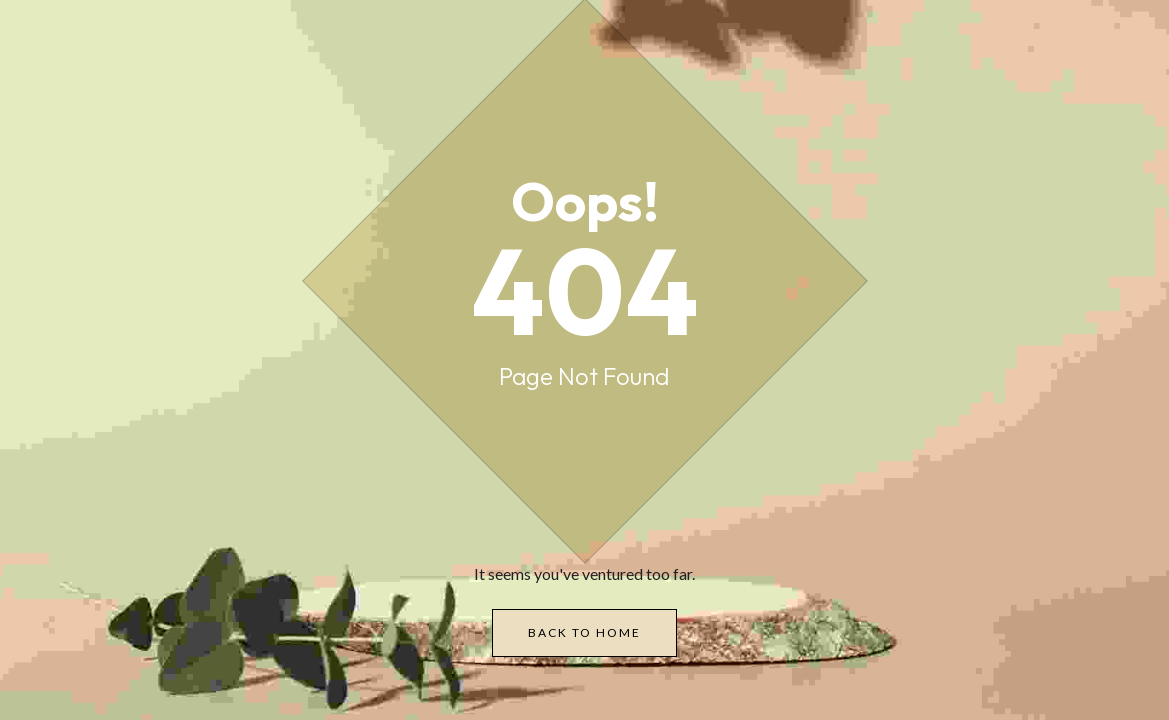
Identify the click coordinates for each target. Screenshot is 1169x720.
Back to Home (584, 632)
